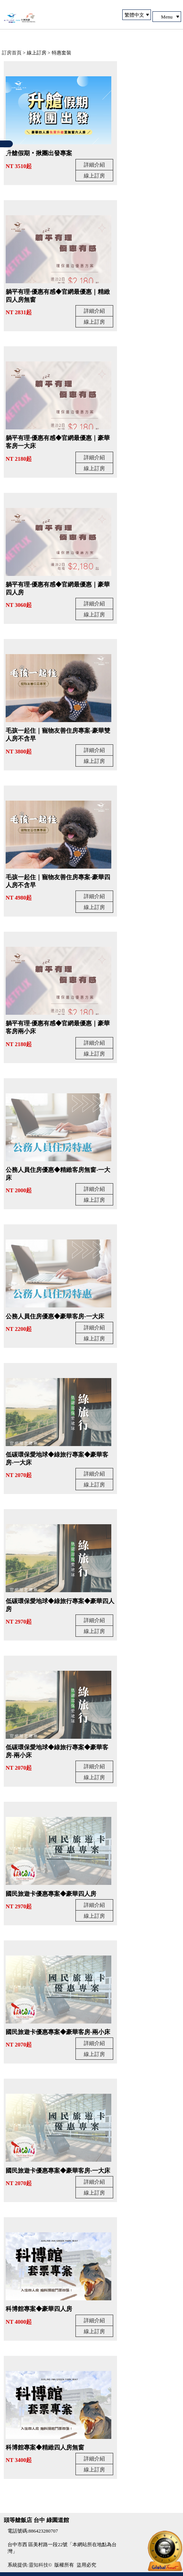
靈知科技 (38, 2565)
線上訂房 (94, 176)
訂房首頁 (12, 53)
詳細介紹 (94, 165)
